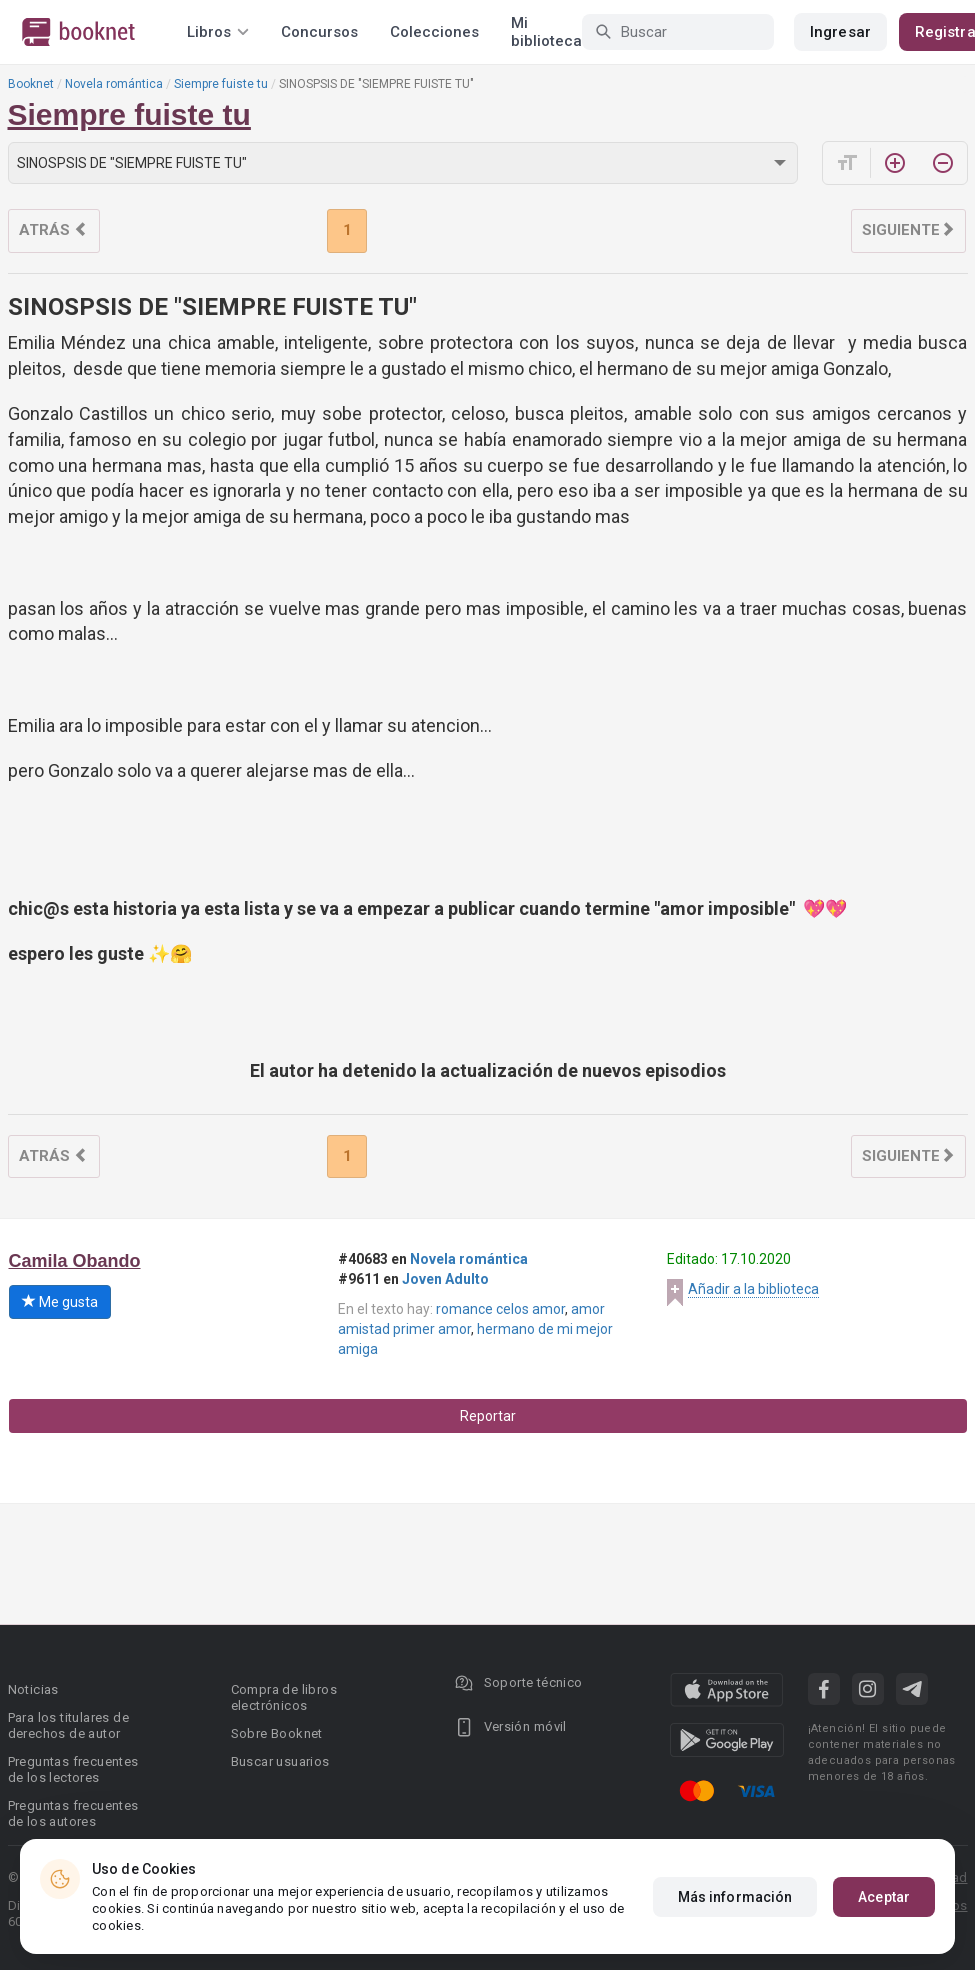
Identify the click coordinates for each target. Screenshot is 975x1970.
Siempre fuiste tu (221, 84)
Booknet (31, 84)
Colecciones (434, 32)
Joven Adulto (445, 1279)
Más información (735, 1897)
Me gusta (60, 1302)
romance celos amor (500, 1309)
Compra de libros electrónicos (284, 1697)
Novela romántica (114, 84)
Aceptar (884, 1897)
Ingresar (840, 32)
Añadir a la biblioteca (753, 1289)
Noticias (33, 1689)
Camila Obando (75, 1261)
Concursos (319, 32)
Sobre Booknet (277, 1733)
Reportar (488, 1416)
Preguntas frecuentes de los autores (73, 1813)
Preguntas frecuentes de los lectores (73, 1769)
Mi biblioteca (546, 32)
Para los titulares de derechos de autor (68, 1725)
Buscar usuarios (280, 1761)
